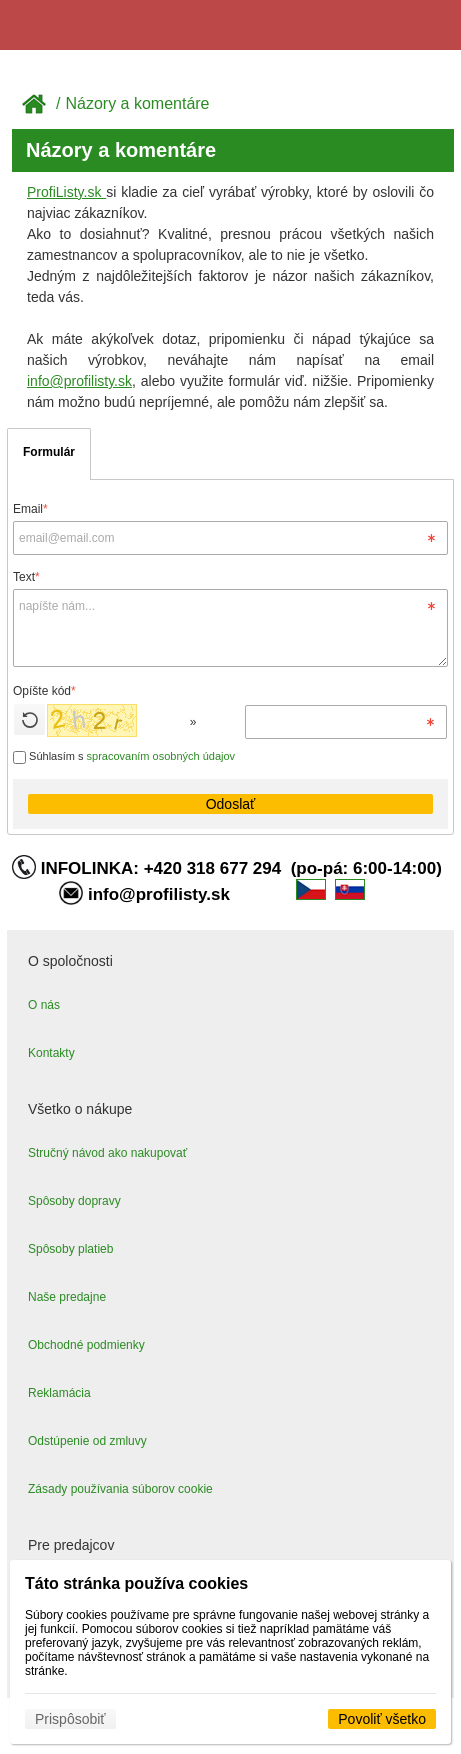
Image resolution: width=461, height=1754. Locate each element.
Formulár (49, 452)
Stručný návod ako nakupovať (107, 1153)
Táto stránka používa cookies (136, 1583)
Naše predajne (67, 1297)
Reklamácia (59, 1393)
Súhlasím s (124, 756)
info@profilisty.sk (79, 381)
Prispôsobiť (70, 1719)
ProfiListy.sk (66, 192)
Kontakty (51, 1053)
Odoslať (231, 804)
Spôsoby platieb (70, 1249)
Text (26, 577)
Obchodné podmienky (86, 1345)
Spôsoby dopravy (74, 1201)
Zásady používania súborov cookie (120, 1489)
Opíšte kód (44, 691)
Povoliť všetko (382, 1719)
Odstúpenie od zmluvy (87, 1441)
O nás (44, 1005)
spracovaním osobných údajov (161, 756)
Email (30, 509)
